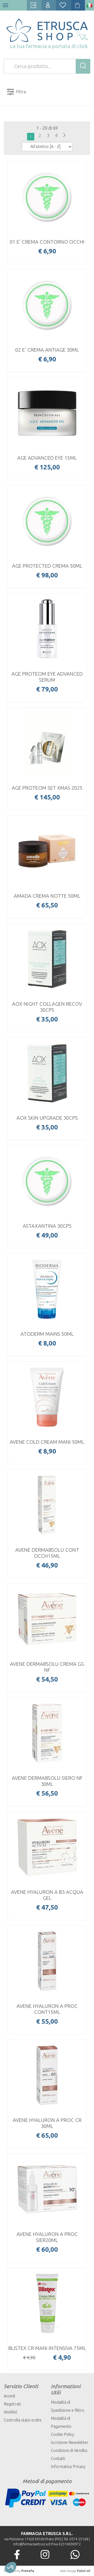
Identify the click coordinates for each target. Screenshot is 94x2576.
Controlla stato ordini (22, 2420)
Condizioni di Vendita (69, 2450)
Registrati (12, 2404)
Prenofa (27, 2570)
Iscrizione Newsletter (69, 2442)
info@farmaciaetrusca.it (31, 2544)
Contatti (58, 2458)
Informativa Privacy (68, 2466)
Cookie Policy (62, 2434)
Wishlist (10, 2412)
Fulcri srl (83, 2570)
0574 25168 (78, 2539)
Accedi (9, 2396)
